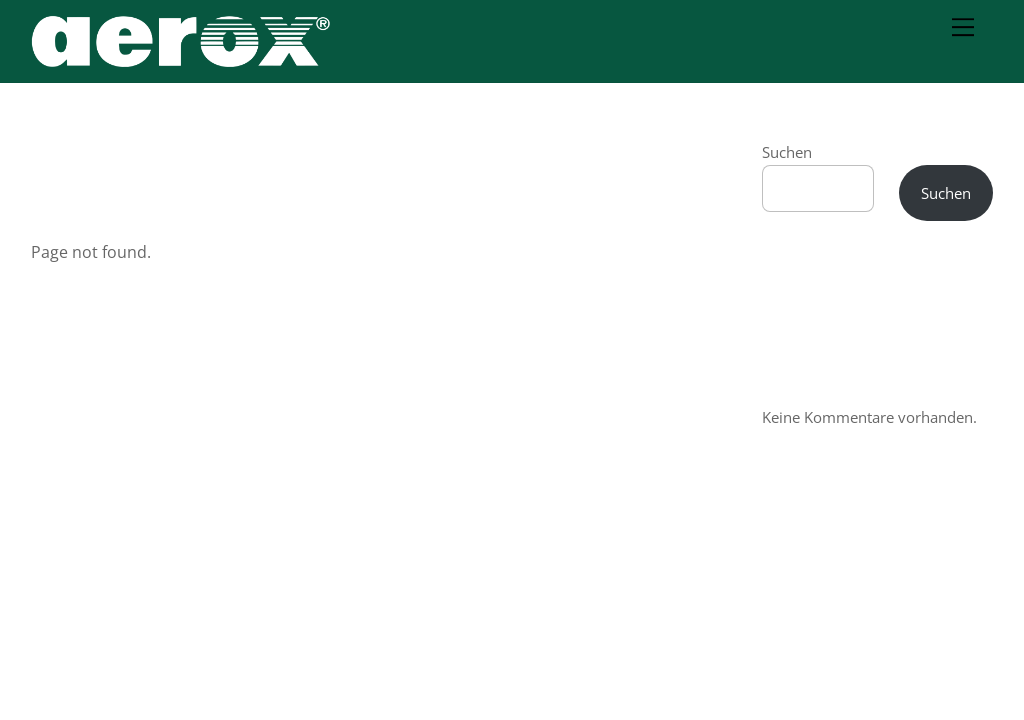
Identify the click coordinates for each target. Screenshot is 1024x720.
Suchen (787, 152)
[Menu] (963, 27)
